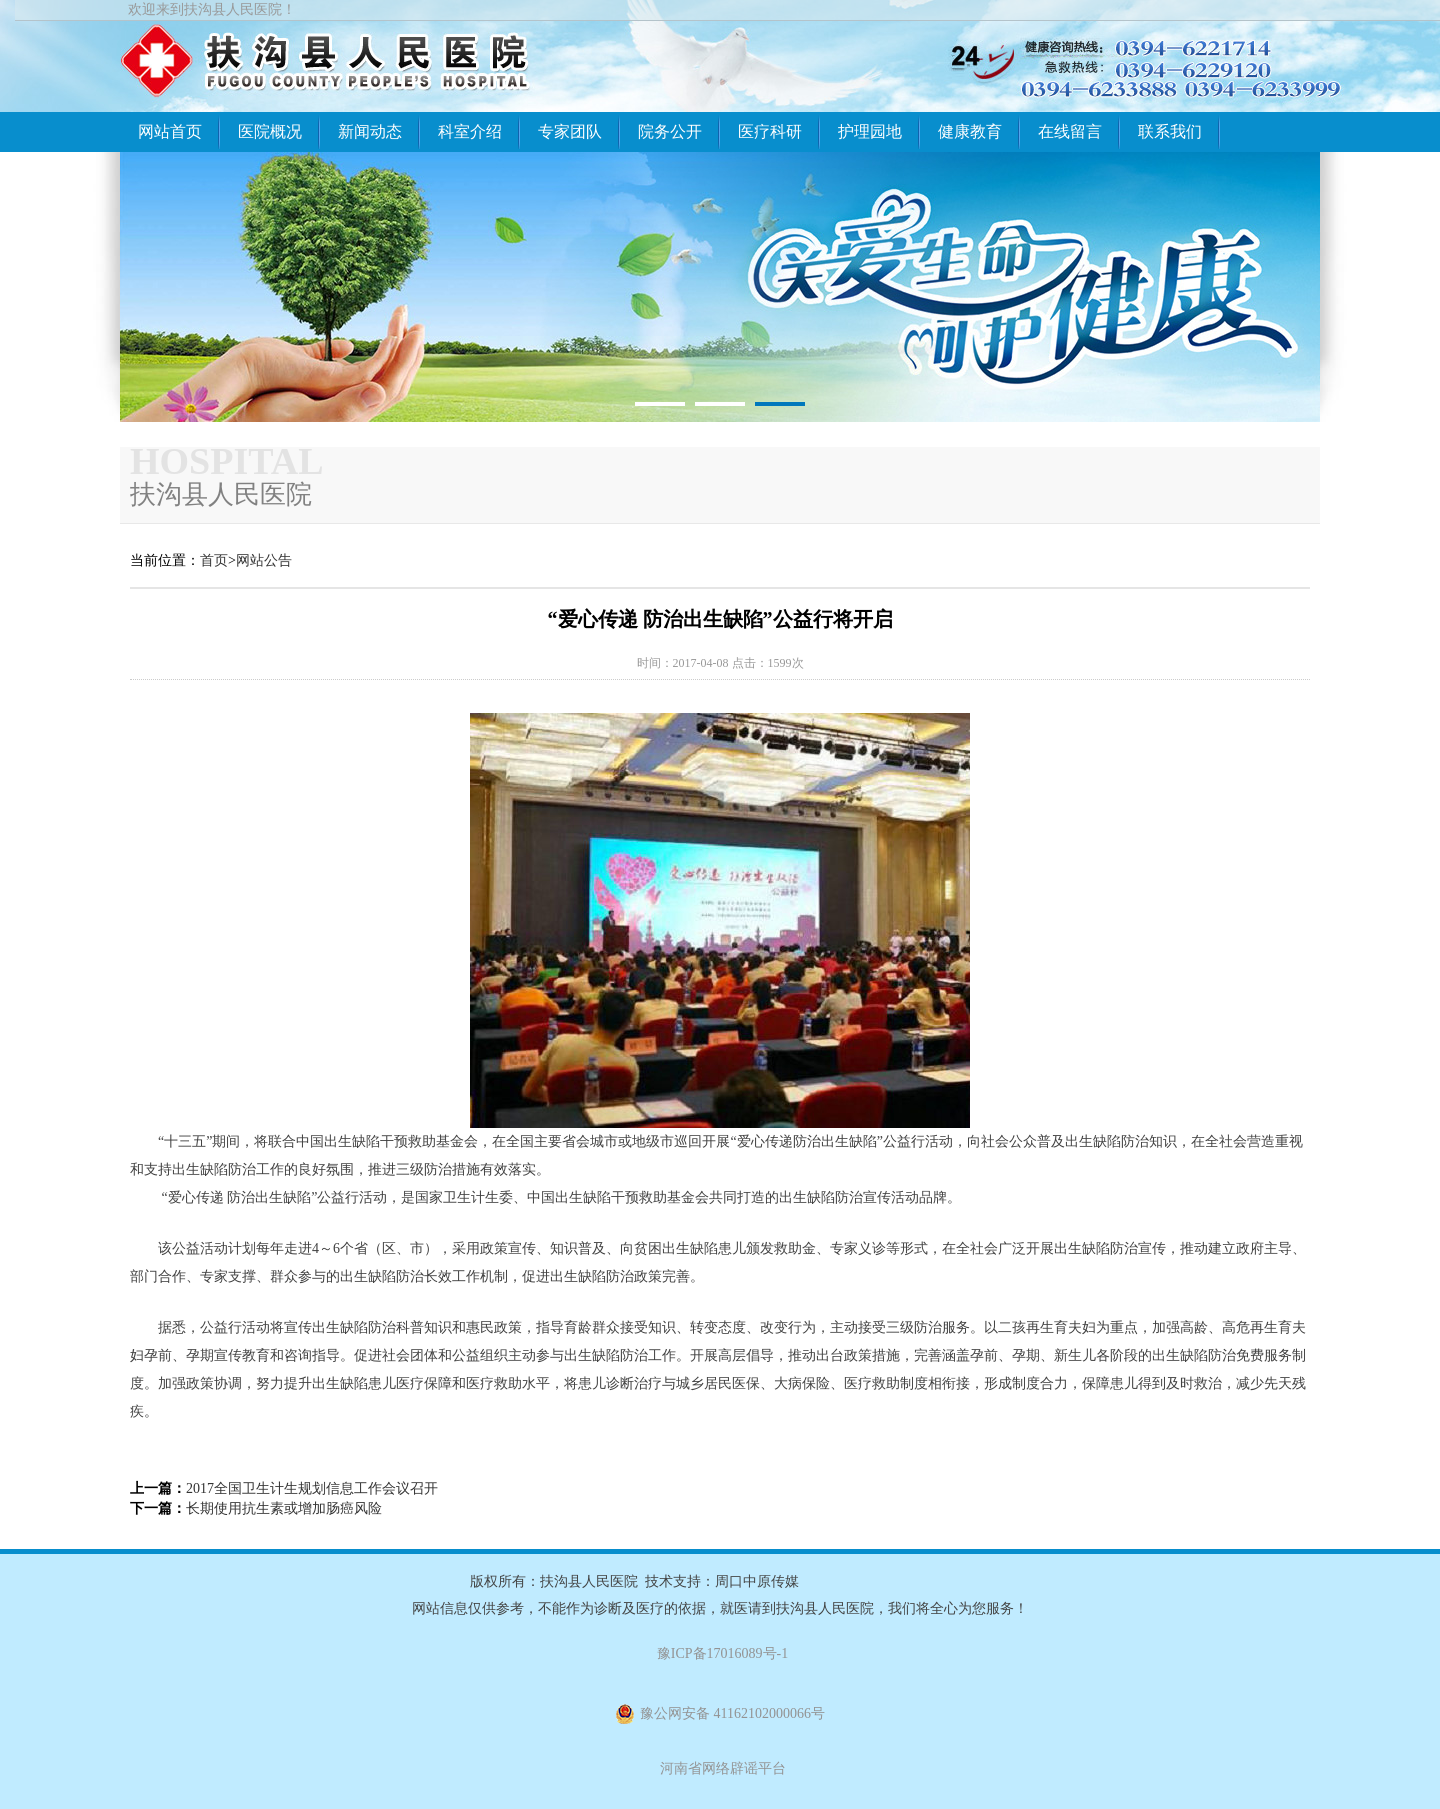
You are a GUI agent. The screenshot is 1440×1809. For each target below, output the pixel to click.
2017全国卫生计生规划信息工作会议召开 (312, 1488)
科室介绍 (470, 131)
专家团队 (570, 131)
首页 (214, 560)
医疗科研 (770, 131)
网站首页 (170, 131)
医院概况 (270, 131)
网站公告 (264, 560)
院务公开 (670, 131)
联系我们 (1170, 131)
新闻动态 (370, 131)
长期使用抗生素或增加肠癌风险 (284, 1508)
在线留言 (1070, 131)
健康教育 (970, 131)
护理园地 (870, 131)
